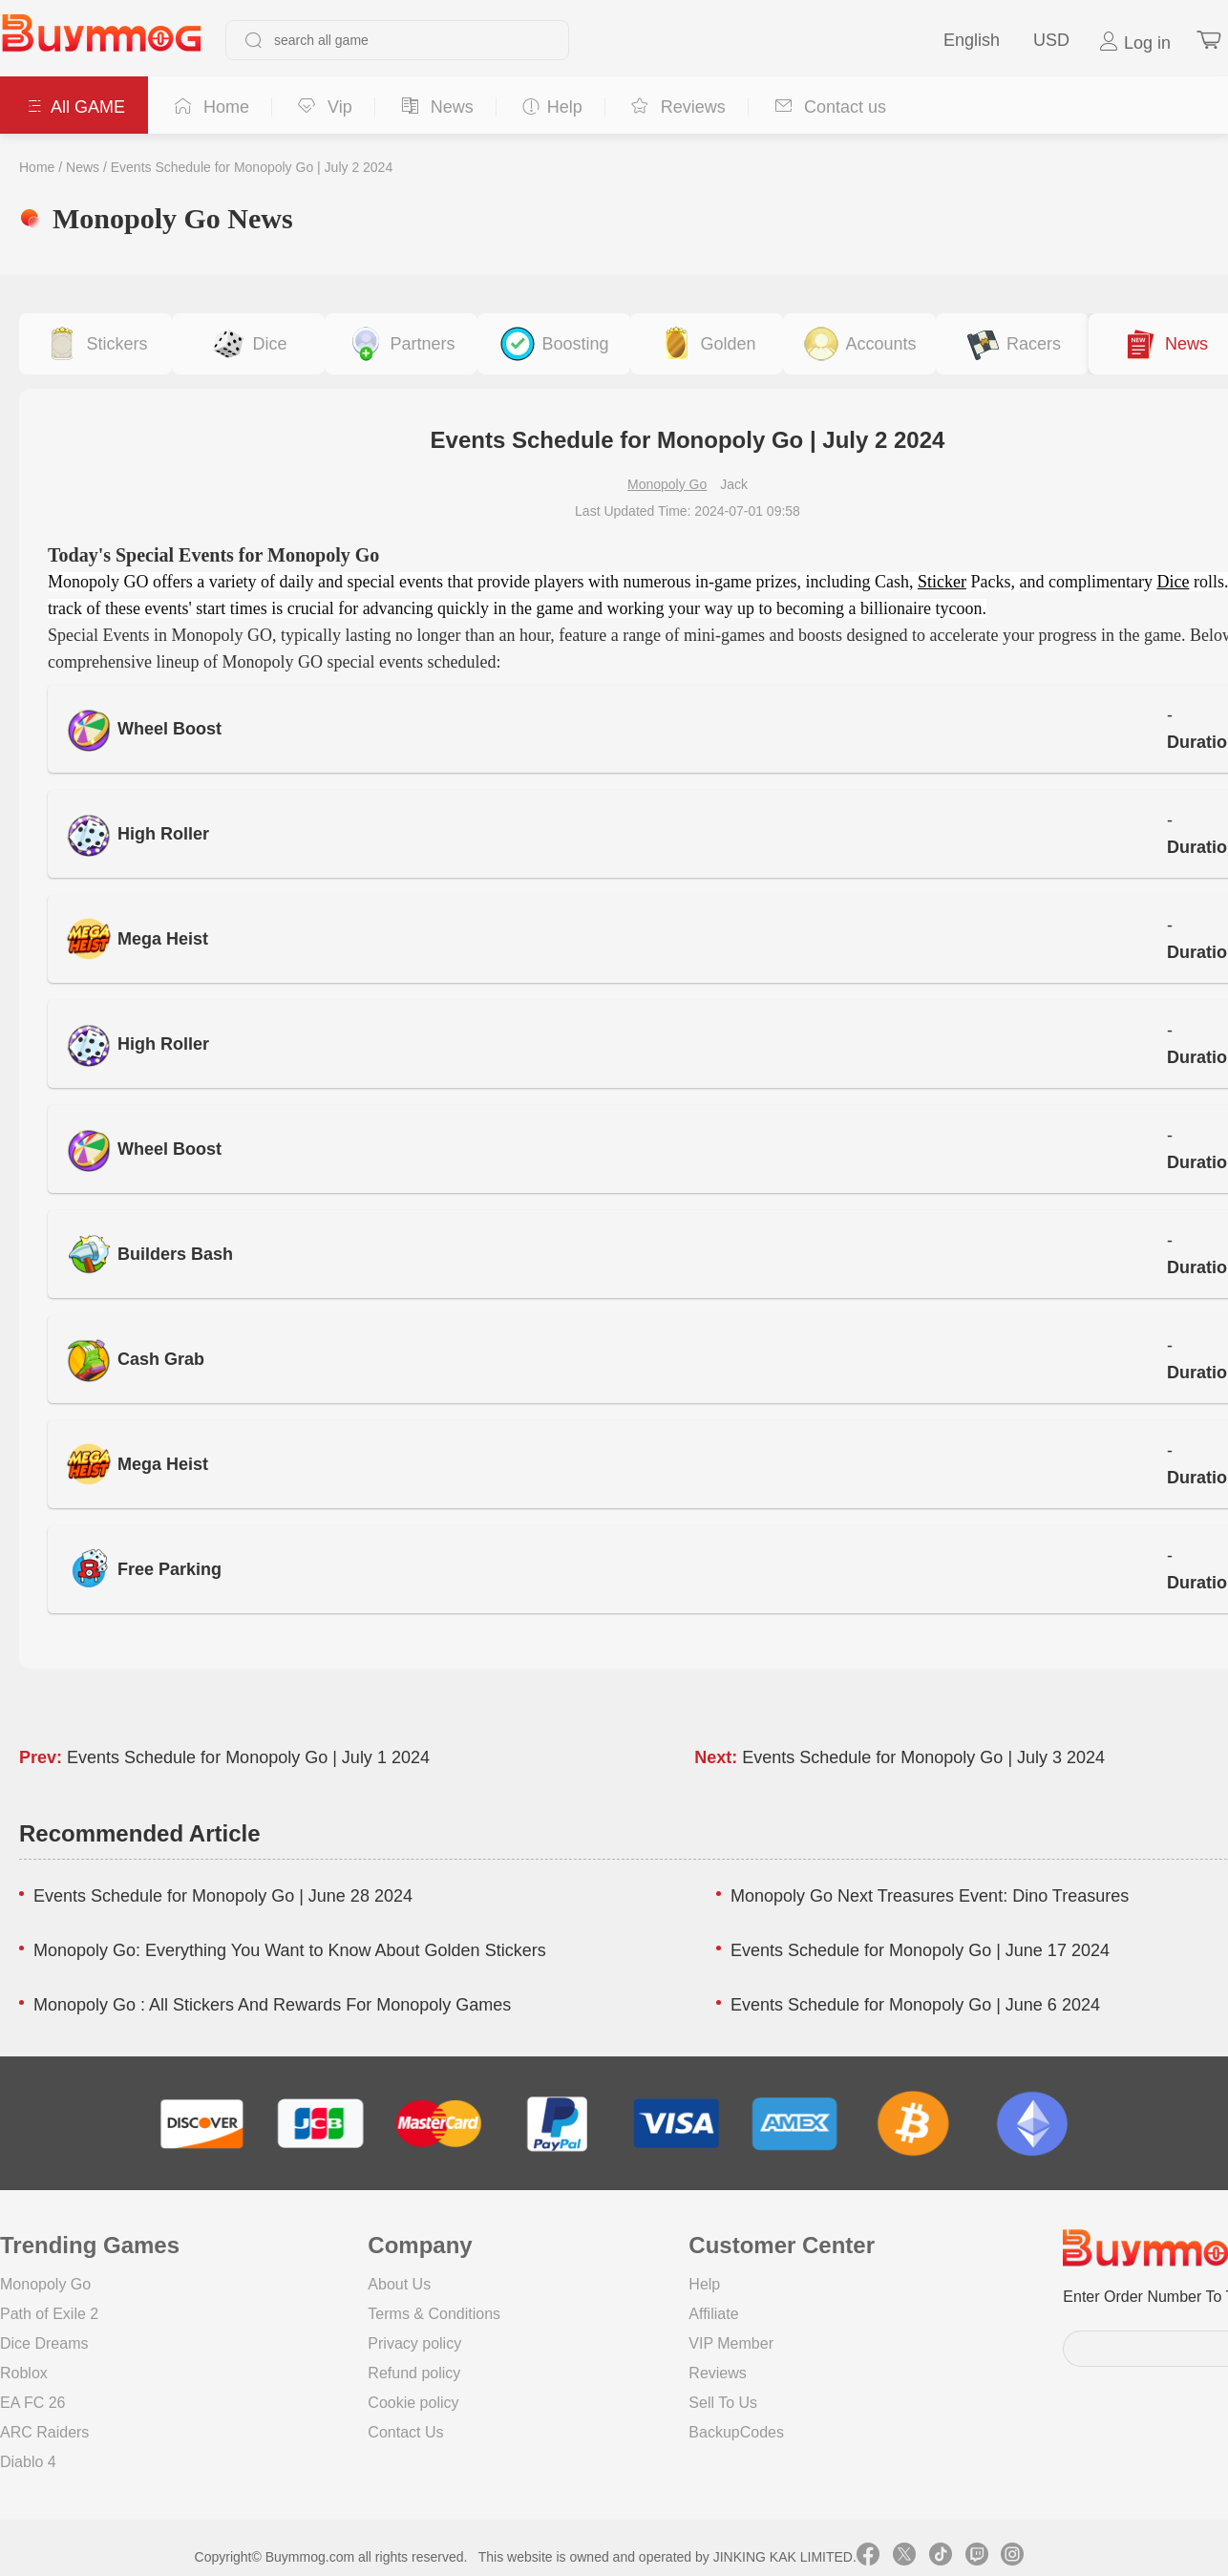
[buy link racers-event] (1012, 343)
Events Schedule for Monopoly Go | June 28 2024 (223, 1895)
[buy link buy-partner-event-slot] (401, 343)
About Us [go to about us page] (399, 2284)
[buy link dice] (248, 343)
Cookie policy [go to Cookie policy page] (413, 2403)
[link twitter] (904, 2557)
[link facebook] (868, 2557)
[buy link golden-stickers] (706, 343)
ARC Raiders (44, 2432)
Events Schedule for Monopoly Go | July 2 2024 (251, 167)
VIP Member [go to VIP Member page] (730, 2343)
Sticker (942, 581)
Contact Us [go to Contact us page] (405, 2432)
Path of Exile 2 (49, 2314)
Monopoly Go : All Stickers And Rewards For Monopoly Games (272, 2004)
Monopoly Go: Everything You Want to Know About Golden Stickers (289, 1950)
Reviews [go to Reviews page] (717, 2373)
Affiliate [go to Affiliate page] (713, 2314)
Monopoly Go (667, 484)
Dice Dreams (44, 2343)
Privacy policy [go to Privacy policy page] (414, 2343)
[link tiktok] (940, 2557)
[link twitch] (976, 2557)
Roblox (24, 2373)
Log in (1134, 42)
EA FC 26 (32, 2403)
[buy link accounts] (859, 343)
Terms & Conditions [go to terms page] (434, 2314)
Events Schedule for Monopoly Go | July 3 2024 (923, 1757)
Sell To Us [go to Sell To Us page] (722, 2403)
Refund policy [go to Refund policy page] (414, 2373)
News (82, 167)
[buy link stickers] (95, 343)
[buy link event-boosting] (553, 343)
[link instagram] (1012, 2557)
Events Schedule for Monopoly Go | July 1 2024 (248, 1757)
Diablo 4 (28, 2462)
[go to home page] (101, 40)
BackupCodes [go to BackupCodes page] (736, 2432)
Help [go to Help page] (704, 2284)
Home (36, 167)
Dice (1172, 581)
